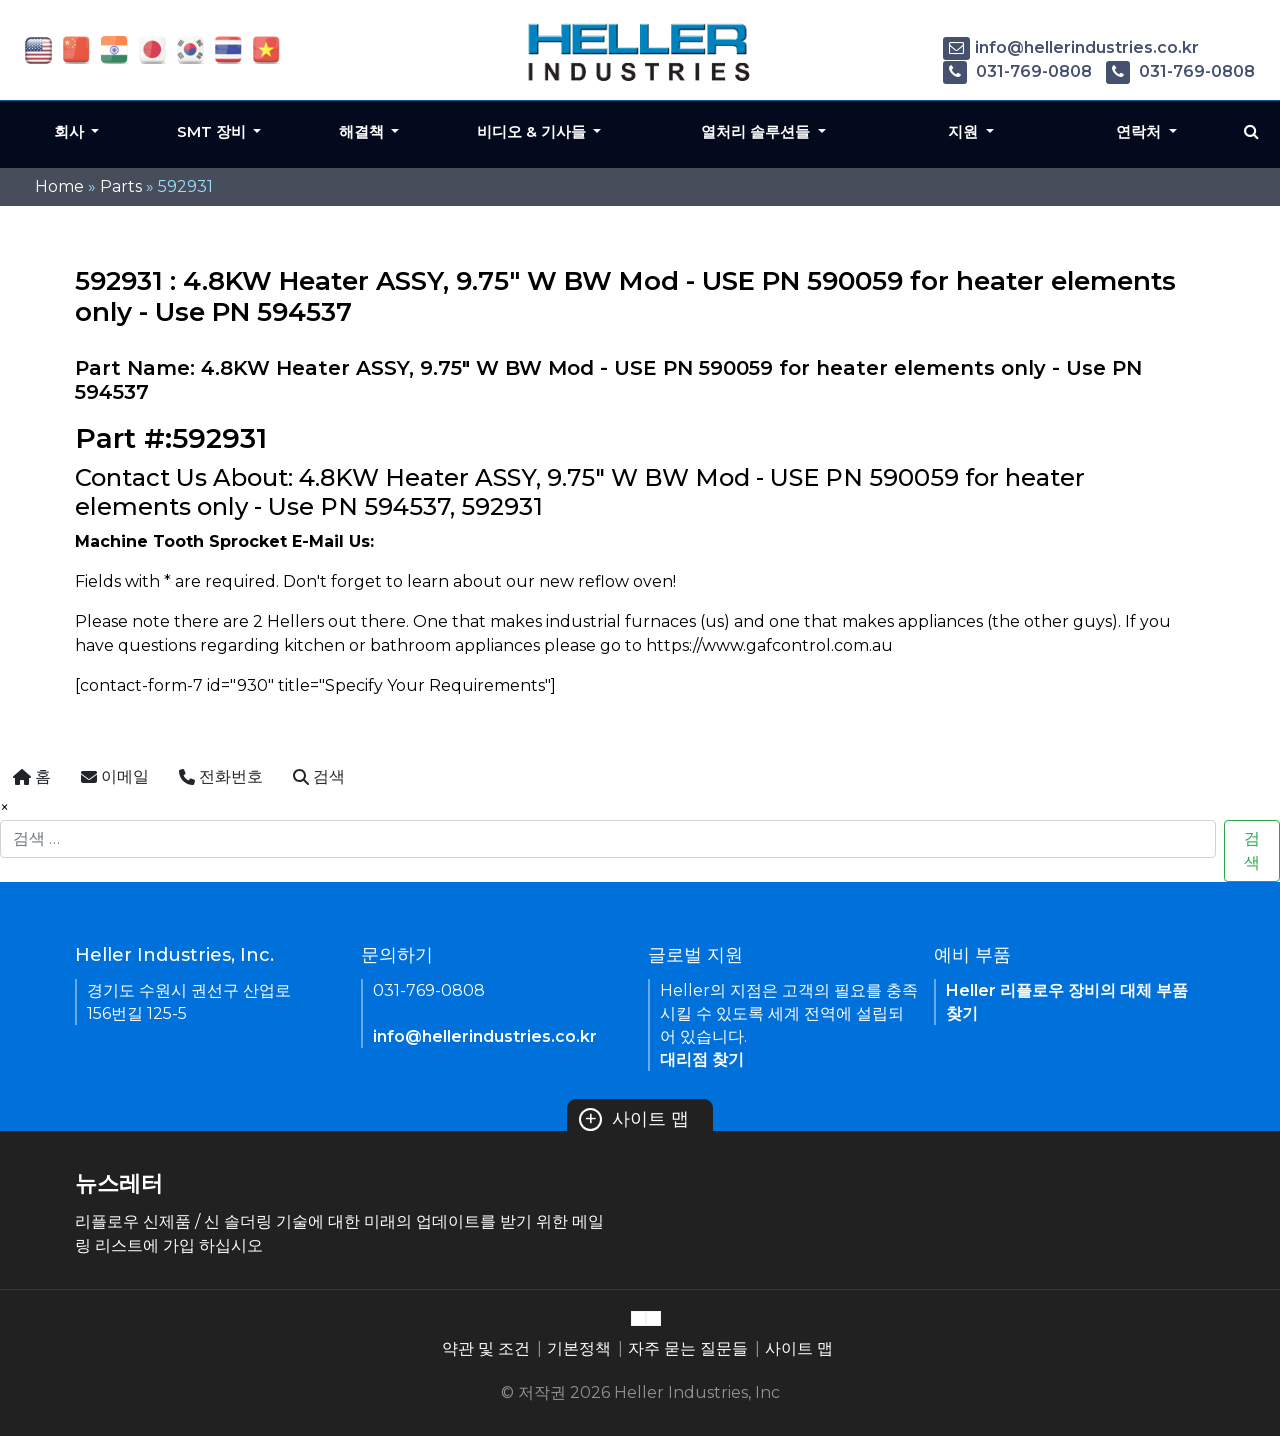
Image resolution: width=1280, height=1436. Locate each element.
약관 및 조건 (486, 1348)
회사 (71, 131)
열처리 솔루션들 (757, 131)
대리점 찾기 (702, 1059)
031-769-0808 (1017, 71)
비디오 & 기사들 (533, 131)
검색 (1252, 850)
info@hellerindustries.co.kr (1071, 47)
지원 (965, 131)
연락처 (1140, 131)
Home (59, 186)
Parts (121, 186)
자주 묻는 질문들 (688, 1348)
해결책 (363, 131)
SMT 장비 (213, 131)
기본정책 (579, 1348)
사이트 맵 (634, 1119)
